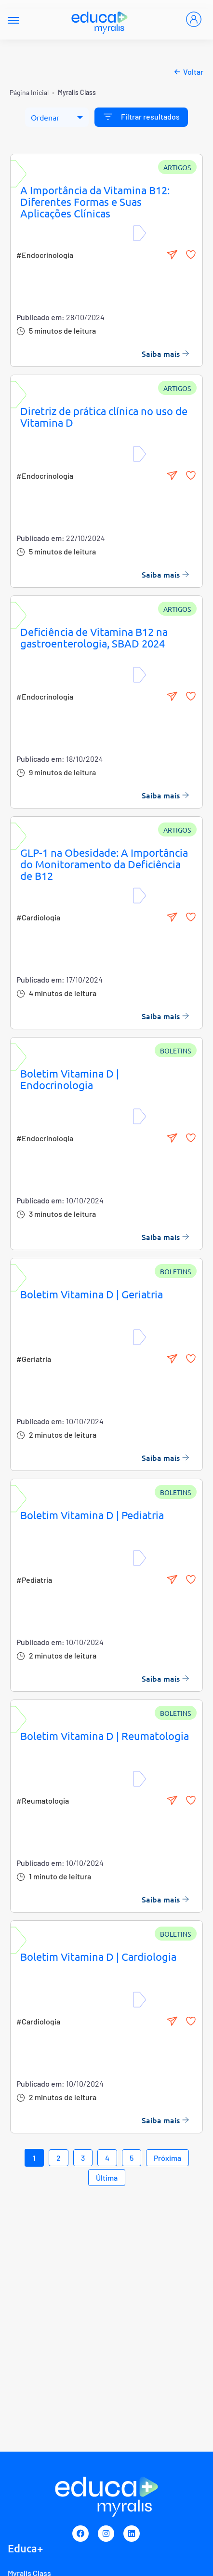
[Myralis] (100, 20)
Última (107, 2177)
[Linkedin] (131, 2533)
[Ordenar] (57, 117)
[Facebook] (80, 2533)
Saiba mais (165, 353)
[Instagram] (106, 2533)
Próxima (167, 2157)
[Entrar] (193, 19)
